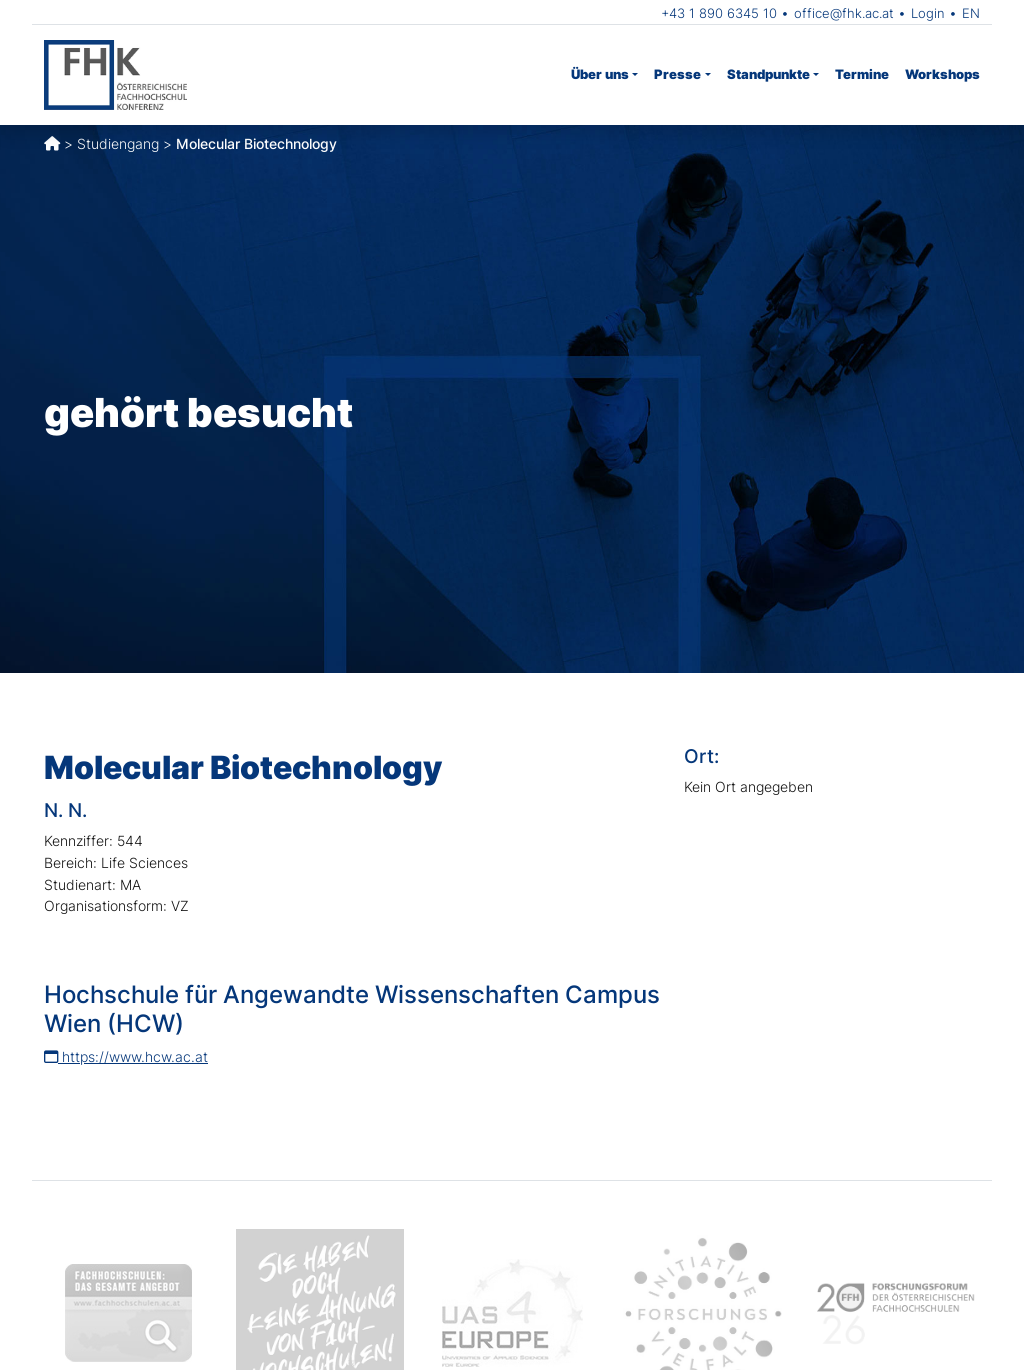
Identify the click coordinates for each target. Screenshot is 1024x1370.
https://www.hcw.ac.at (126, 1056)
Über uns (600, 74)
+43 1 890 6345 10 (719, 13)
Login (928, 13)
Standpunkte (768, 74)
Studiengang (118, 143)
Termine (862, 74)
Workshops (942, 74)
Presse (677, 74)
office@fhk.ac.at (844, 13)
